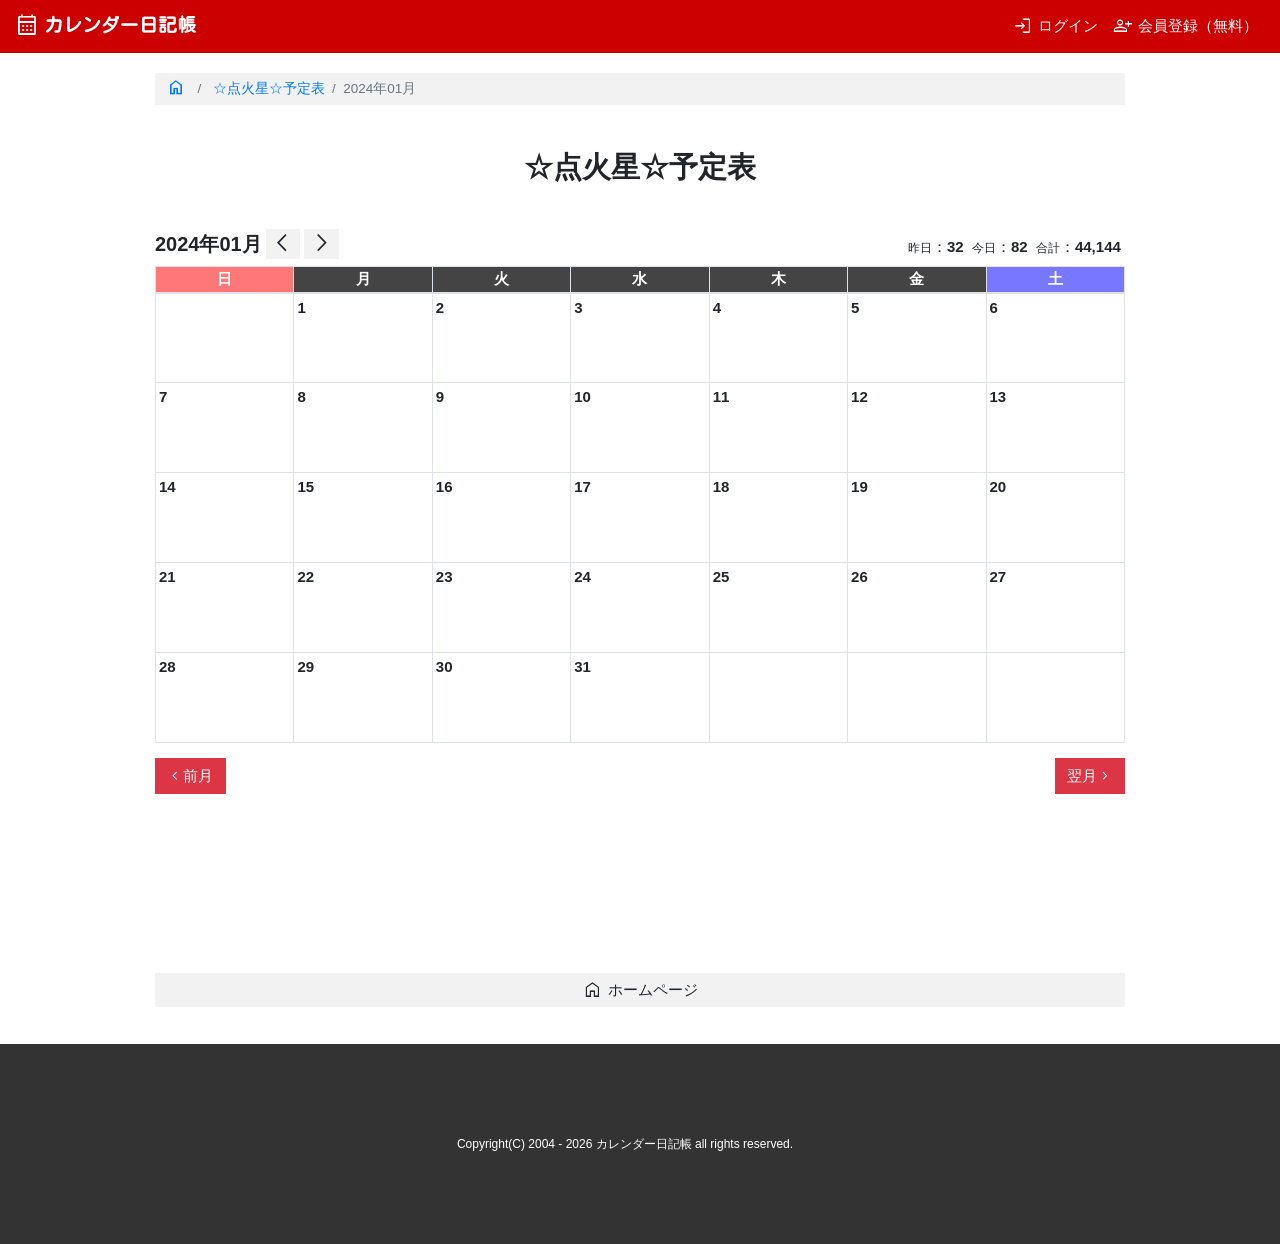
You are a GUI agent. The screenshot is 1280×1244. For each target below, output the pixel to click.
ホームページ (640, 989)
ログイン (1055, 25)
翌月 (1090, 776)
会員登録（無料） (1185, 25)
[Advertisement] (519, 892)
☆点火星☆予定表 (269, 88)
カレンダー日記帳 (105, 24)
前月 (190, 776)
